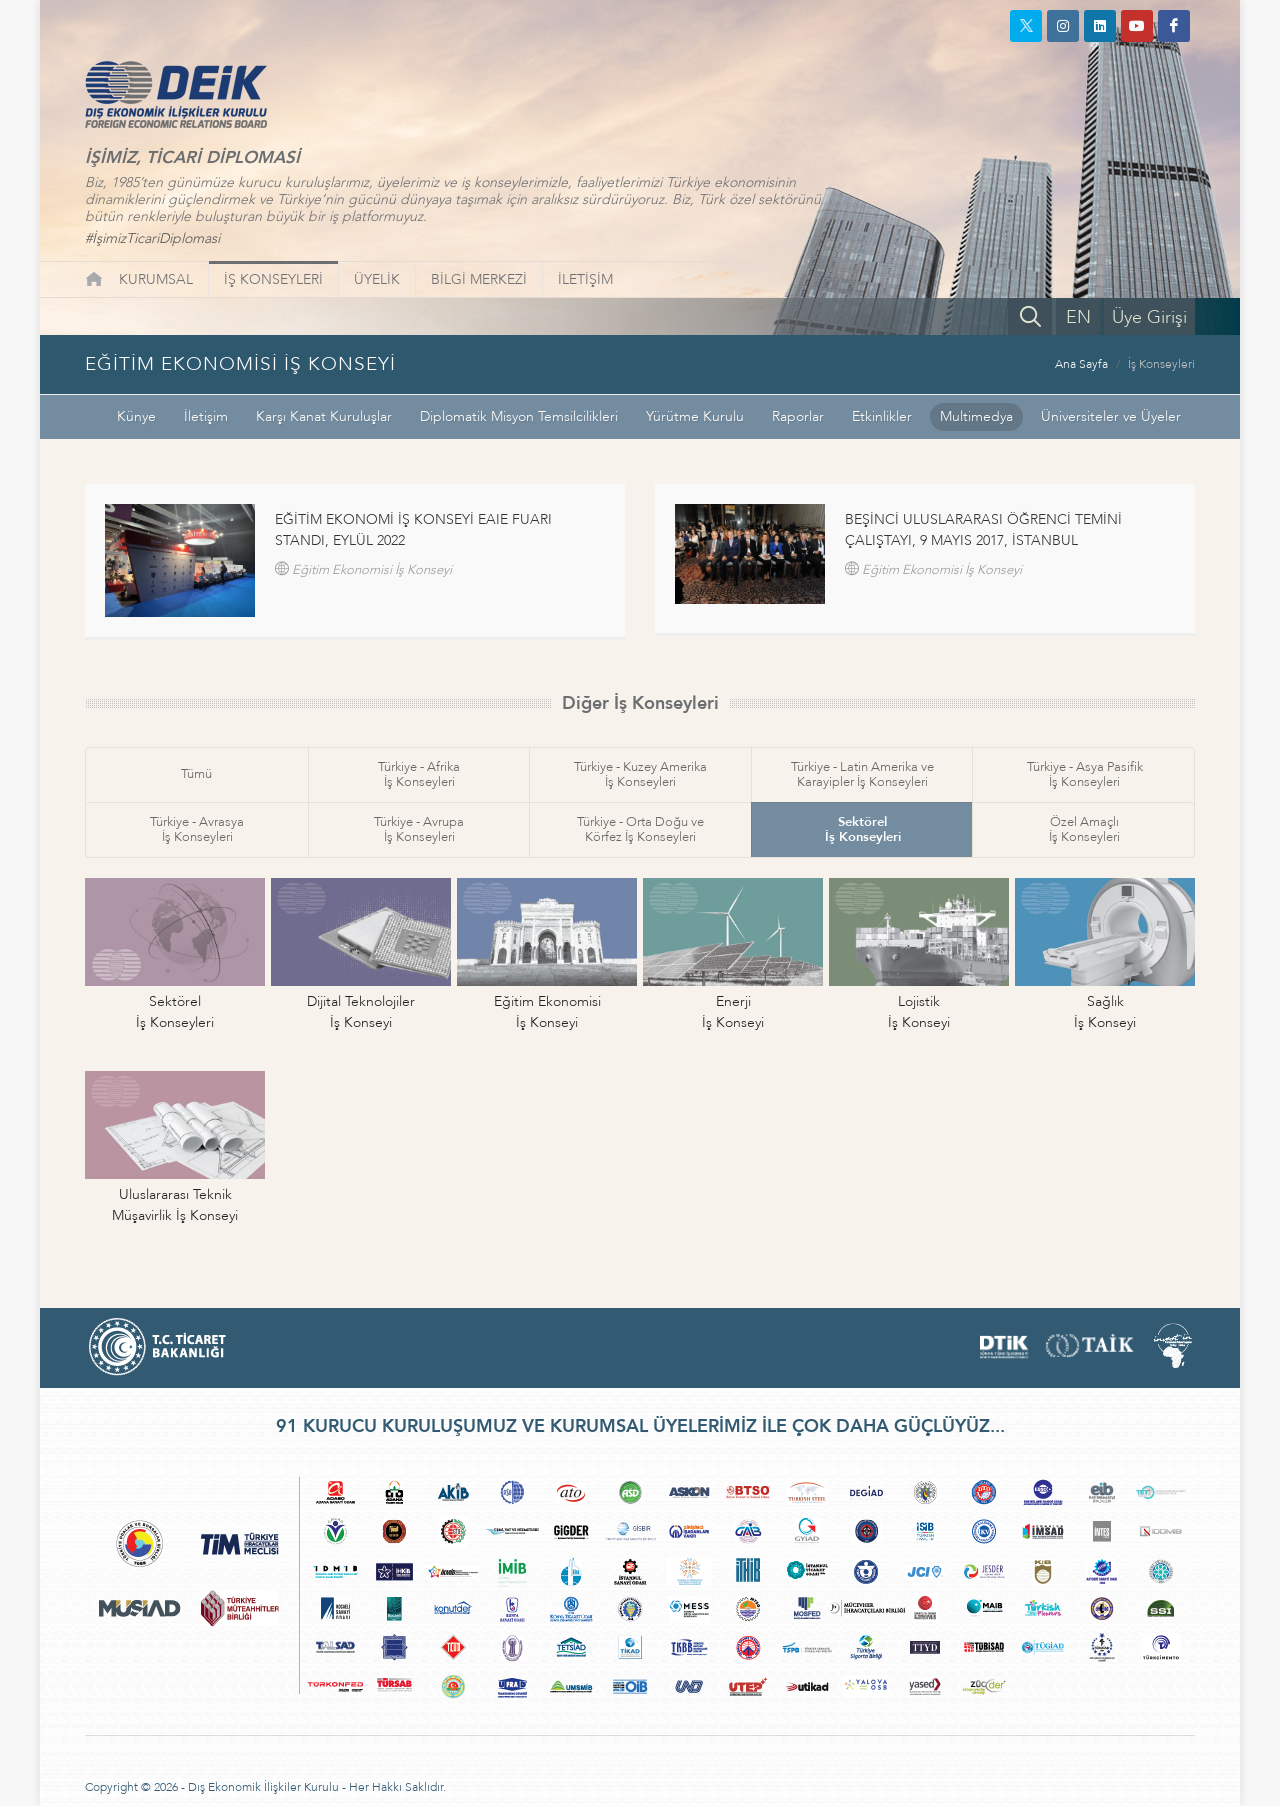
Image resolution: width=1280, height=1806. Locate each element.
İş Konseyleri (1161, 364)
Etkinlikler (882, 416)
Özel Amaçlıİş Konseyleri (1084, 829)
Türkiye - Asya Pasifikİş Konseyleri (1085, 774)
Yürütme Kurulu (695, 416)
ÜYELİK (377, 279)
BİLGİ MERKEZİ (479, 279)
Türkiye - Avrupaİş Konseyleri (419, 829)
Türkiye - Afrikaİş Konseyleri (419, 774)
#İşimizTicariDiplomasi (152, 238)
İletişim (206, 416)
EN (1078, 317)
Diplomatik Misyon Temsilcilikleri (519, 416)
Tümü (196, 774)
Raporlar (798, 416)
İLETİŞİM (585, 279)
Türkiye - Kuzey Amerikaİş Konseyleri (640, 774)
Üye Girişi (1149, 317)
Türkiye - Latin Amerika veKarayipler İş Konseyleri (862, 774)
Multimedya (976, 416)
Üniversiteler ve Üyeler (1111, 416)
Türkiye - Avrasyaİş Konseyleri (197, 829)
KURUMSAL (156, 279)
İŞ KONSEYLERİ (273, 279)
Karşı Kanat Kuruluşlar (324, 416)
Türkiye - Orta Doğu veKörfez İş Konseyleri (640, 829)
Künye (136, 416)
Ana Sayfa (1081, 364)
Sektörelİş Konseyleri (863, 829)
